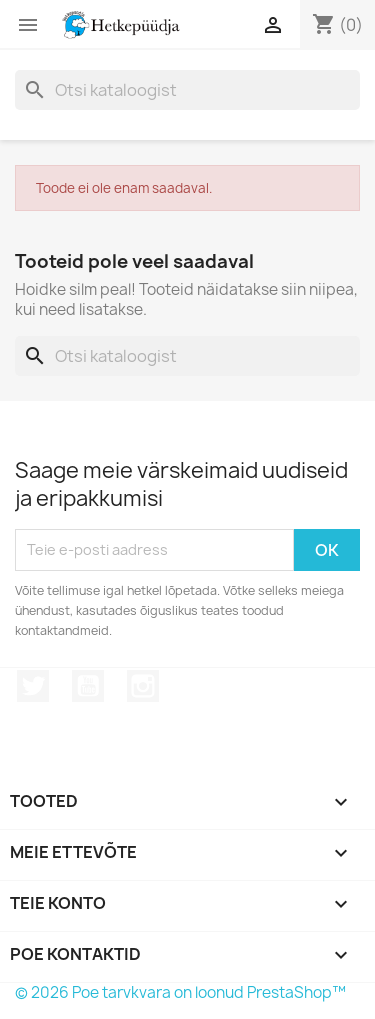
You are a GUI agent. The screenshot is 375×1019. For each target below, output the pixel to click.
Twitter (33, 686)
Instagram (143, 686)
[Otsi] (187, 90)
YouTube (88, 686)
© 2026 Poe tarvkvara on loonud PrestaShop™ (180, 992)
